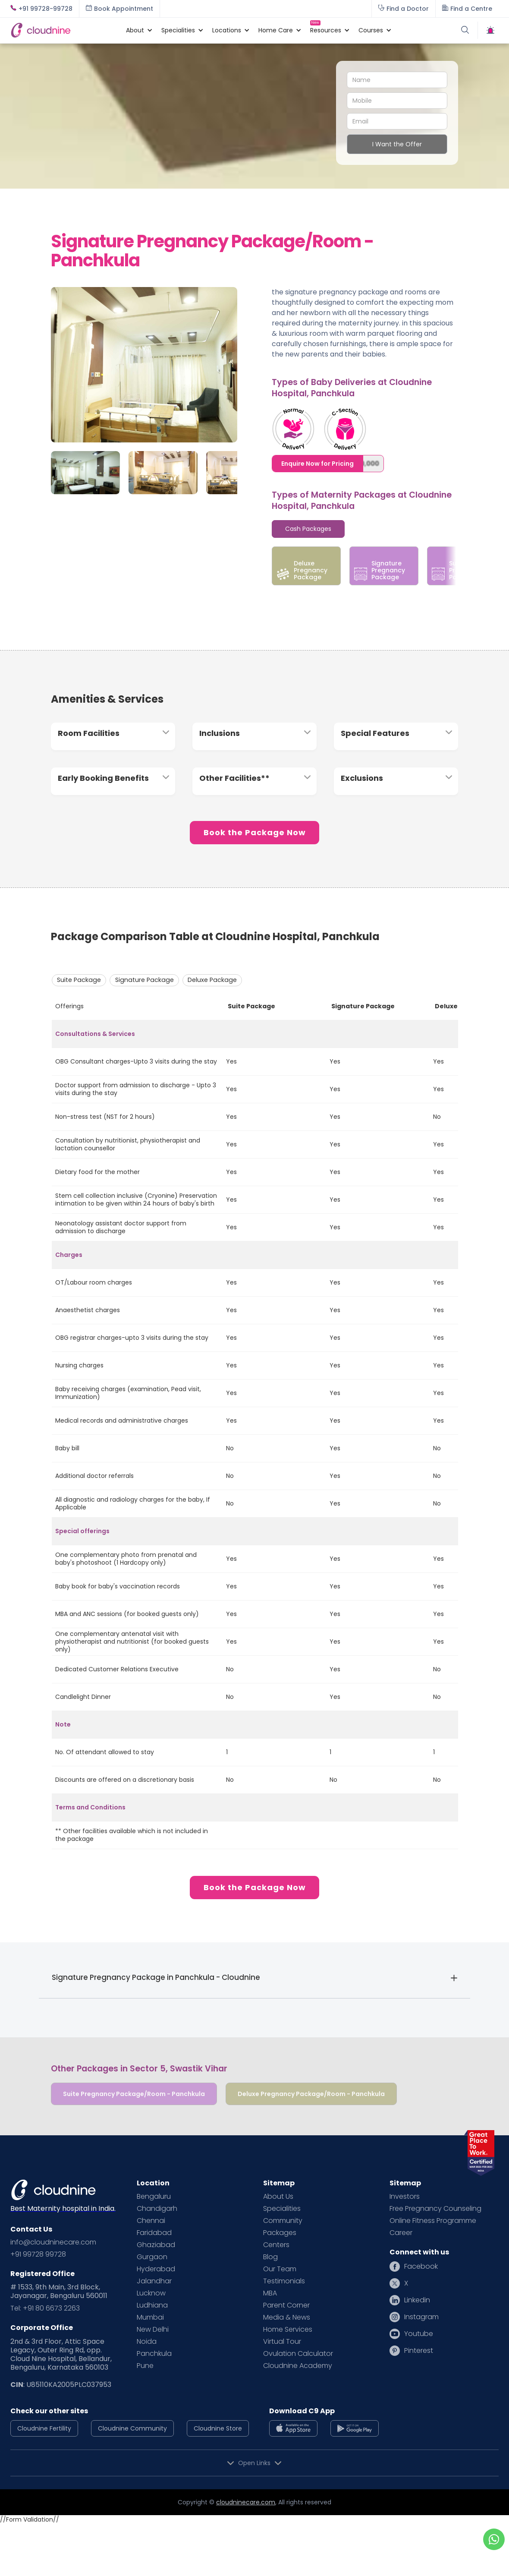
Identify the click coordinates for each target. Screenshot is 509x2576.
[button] (135, 30)
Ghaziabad (156, 2245)
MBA (270, 2293)
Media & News (286, 2317)
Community (282, 2221)
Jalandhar (154, 2281)
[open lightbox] (144, 340)
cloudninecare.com (245, 2502)
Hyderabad (156, 2269)
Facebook (421, 2266)
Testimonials (284, 2281)
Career (401, 2233)
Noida (147, 2342)
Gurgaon (152, 2257)
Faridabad (154, 2233)
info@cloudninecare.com (53, 2242)
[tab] (308, 529)
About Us (278, 2196)
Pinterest (418, 2351)
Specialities (282, 2209)
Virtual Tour (282, 2342)
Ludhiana (152, 2305)
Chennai (151, 2221)
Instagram (421, 2317)
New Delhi (153, 2329)
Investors (405, 2196)
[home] (63, 30)
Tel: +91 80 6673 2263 (45, 2308)
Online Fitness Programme (433, 2221)
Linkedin (417, 2300)
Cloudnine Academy (297, 2366)
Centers (276, 2245)
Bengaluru (154, 2196)
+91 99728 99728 (38, 2254)
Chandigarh (157, 2209)
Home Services (287, 2329)
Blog (270, 2257)
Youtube (418, 2334)
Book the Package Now (255, 832)
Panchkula (154, 2354)
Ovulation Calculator (298, 2354)
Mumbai (150, 2317)
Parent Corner (286, 2305)
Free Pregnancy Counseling (435, 2209)
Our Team (279, 2269)
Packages (279, 2233)
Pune (145, 2366)
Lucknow (151, 2293)
